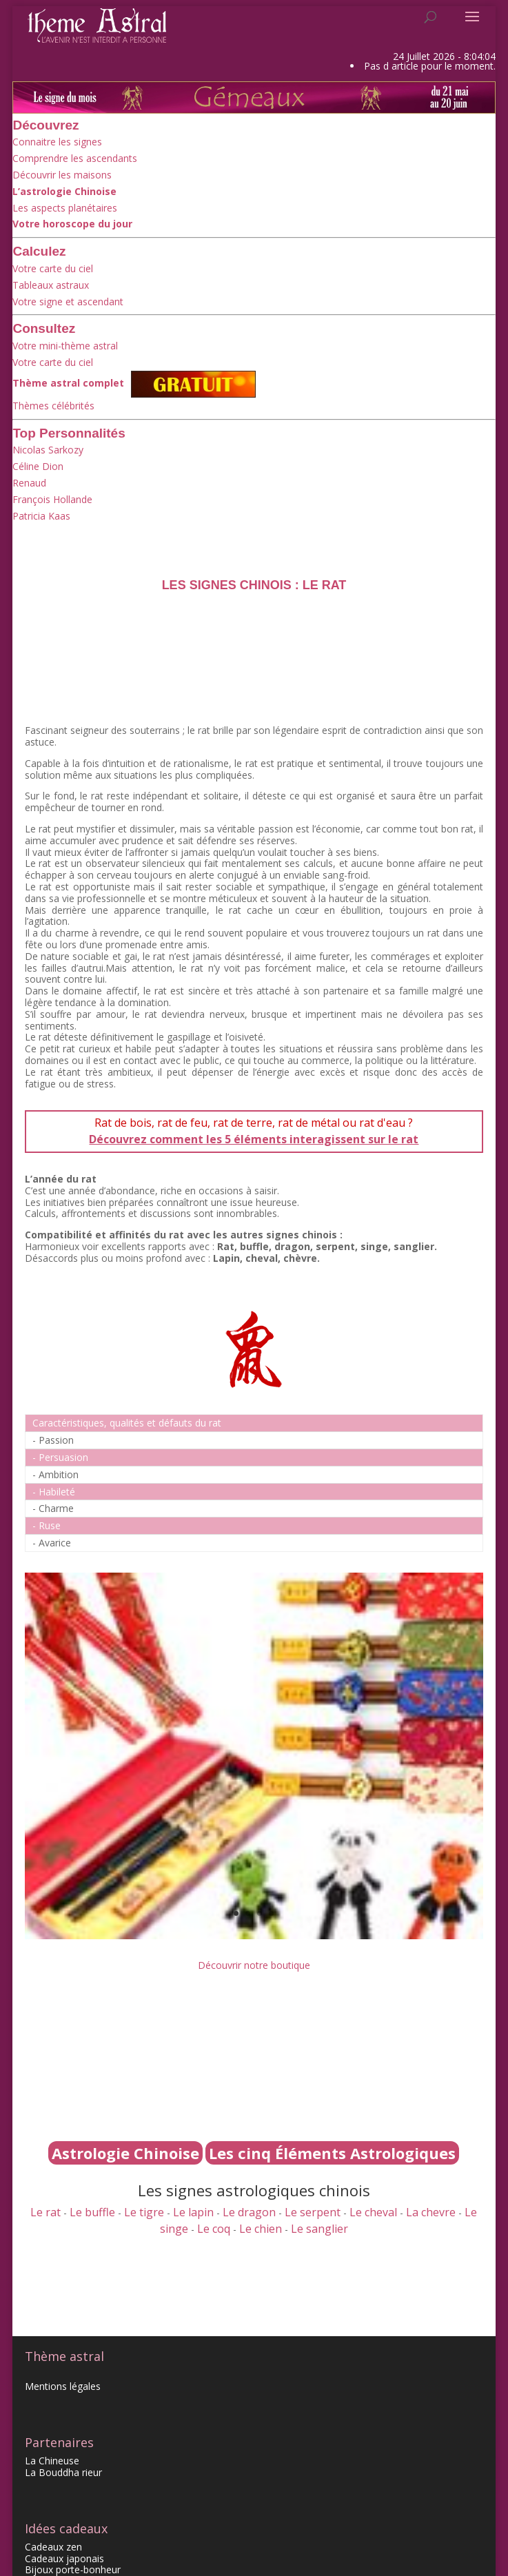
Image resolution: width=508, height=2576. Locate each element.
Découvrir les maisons (62, 174)
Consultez (43, 328)
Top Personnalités (68, 433)
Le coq (213, 2228)
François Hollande (52, 499)
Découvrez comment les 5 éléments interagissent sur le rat (253, 1139)
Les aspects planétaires (64, 207)
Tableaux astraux (50, 285)
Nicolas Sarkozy (47, 449)
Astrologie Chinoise (125, 2153)
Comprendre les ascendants (74, 158)
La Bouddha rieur (63, 2472)
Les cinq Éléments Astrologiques (332, 2153)
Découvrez (45, 125)
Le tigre (144, 2212)
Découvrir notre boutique (254, 1965)
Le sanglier (319, 2228)
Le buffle (92, 2212)
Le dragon (249, 2212)
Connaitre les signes (57, 141)
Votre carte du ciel (52, 268)
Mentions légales (63, 2386)
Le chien (260, 2228)
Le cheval (373, 2212)
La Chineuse (52, 2460)
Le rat (45, 2212)
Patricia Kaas (41, 515)
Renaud (29, 482)
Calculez (38, 251)
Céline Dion (37, 466)
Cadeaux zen (53, 2546)
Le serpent (313, 2212)
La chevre (431, 2212)
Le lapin (193, 2212)
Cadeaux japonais (64, 2558)
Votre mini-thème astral (65, 345)
